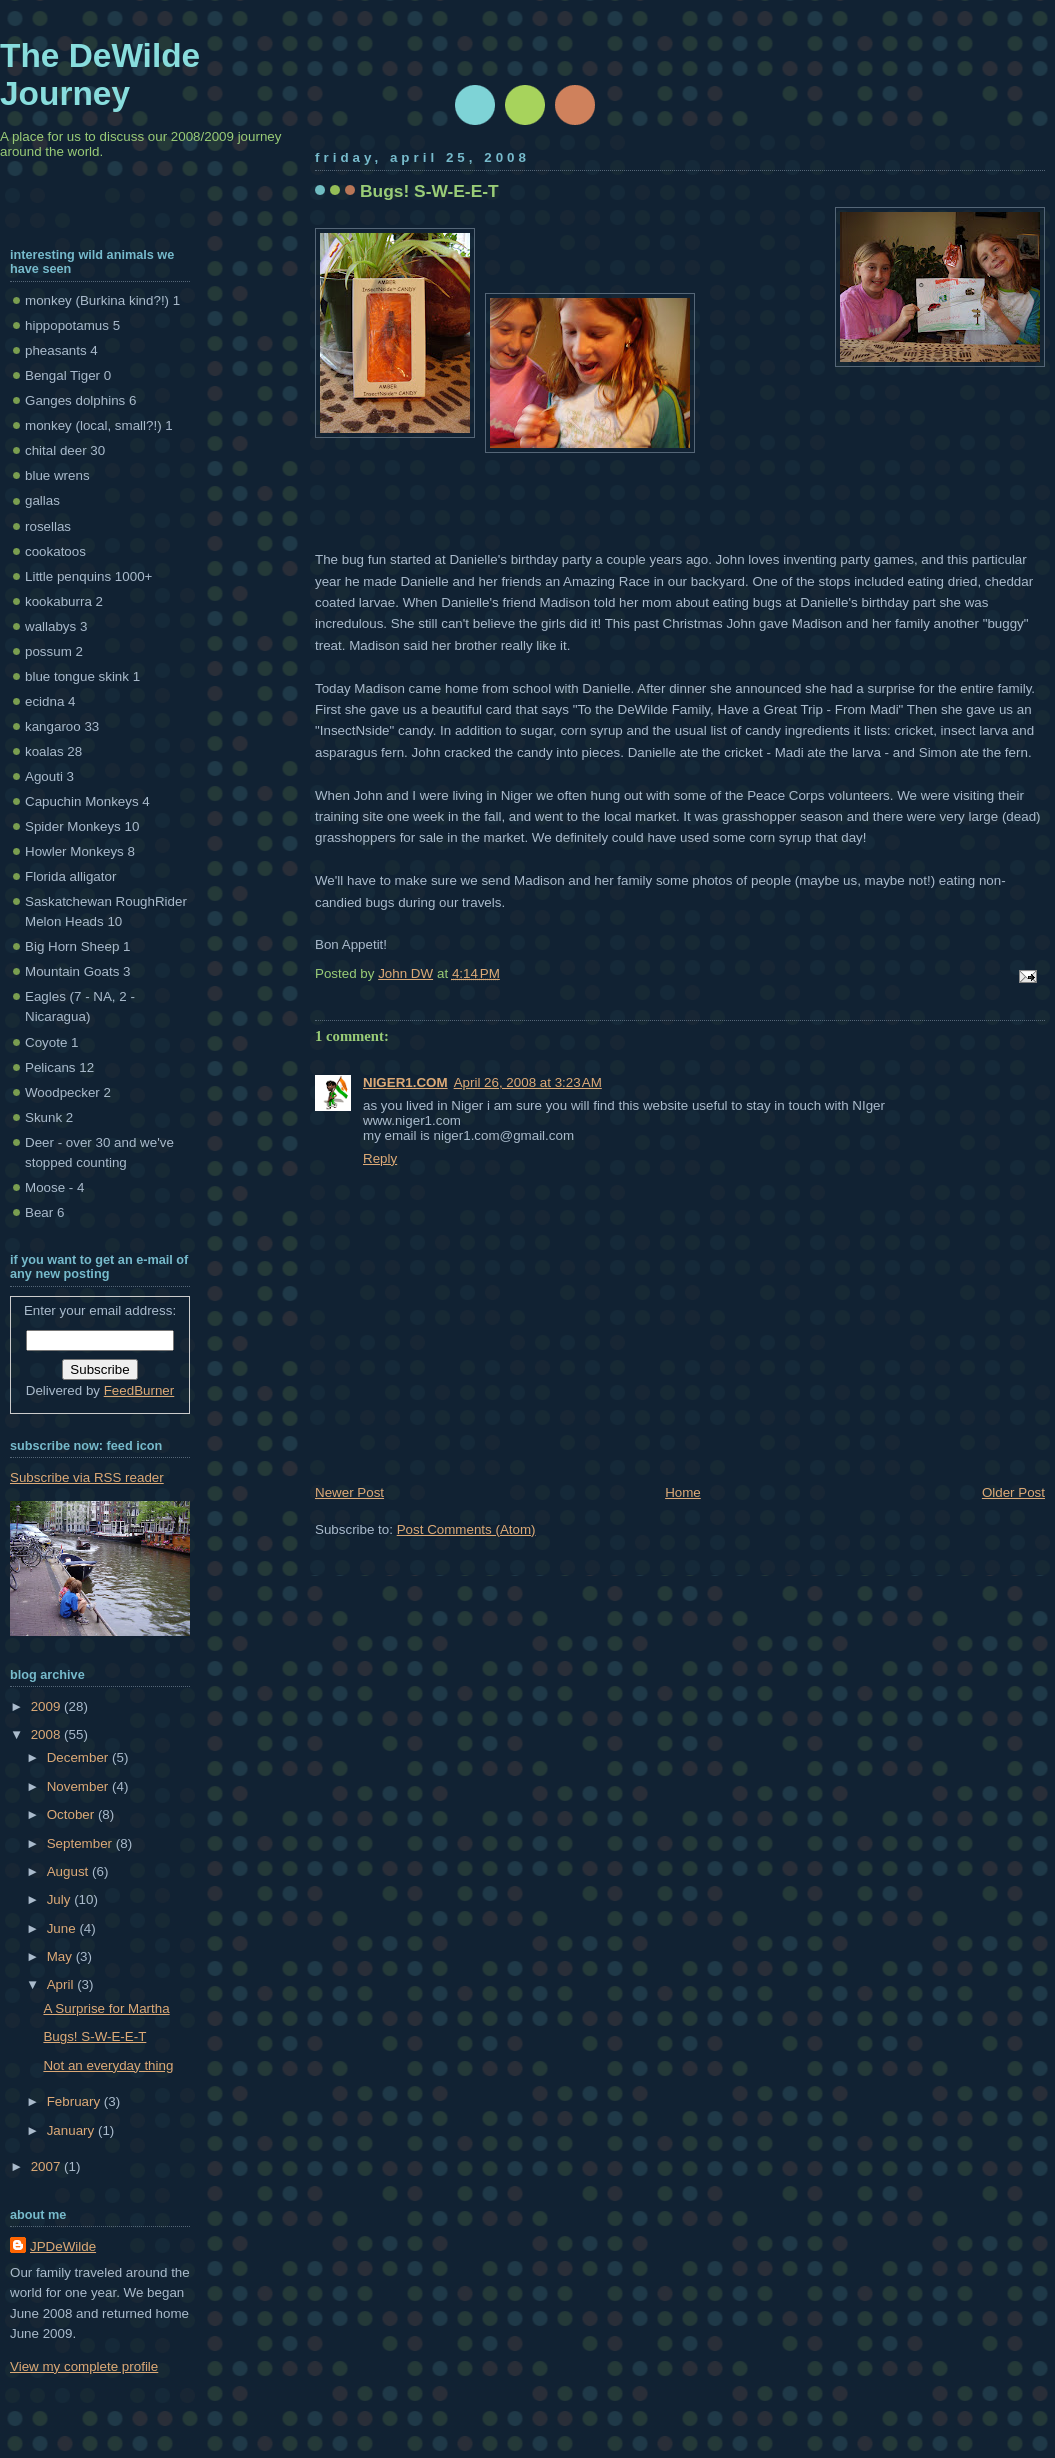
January (72, 2130)
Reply (380, 1158)
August (69, 1871)
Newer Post (349, 1492)
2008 (47, 1734)
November (79, 1786)
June (63, 1928)
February (75, 2101)
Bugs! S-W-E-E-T (94, 2036)
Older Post (1013, 1492)
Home (683, 1492)
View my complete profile (84, 2366)
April (62, 1984)
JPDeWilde (63, 2246)
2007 (47, 2166)
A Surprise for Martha (106, 2008)
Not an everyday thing (108, 2065)
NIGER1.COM (405, 1082)
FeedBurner (139, 1390)
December (79, 1757)
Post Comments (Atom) (466, 1529)
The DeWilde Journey (100, 74)
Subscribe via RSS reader (87, 1477)
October (72, 1814)
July (60, 1899)
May (61, 1956)
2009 (47, 1706)
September (81, 1843)
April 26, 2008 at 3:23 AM (528, 1082)
